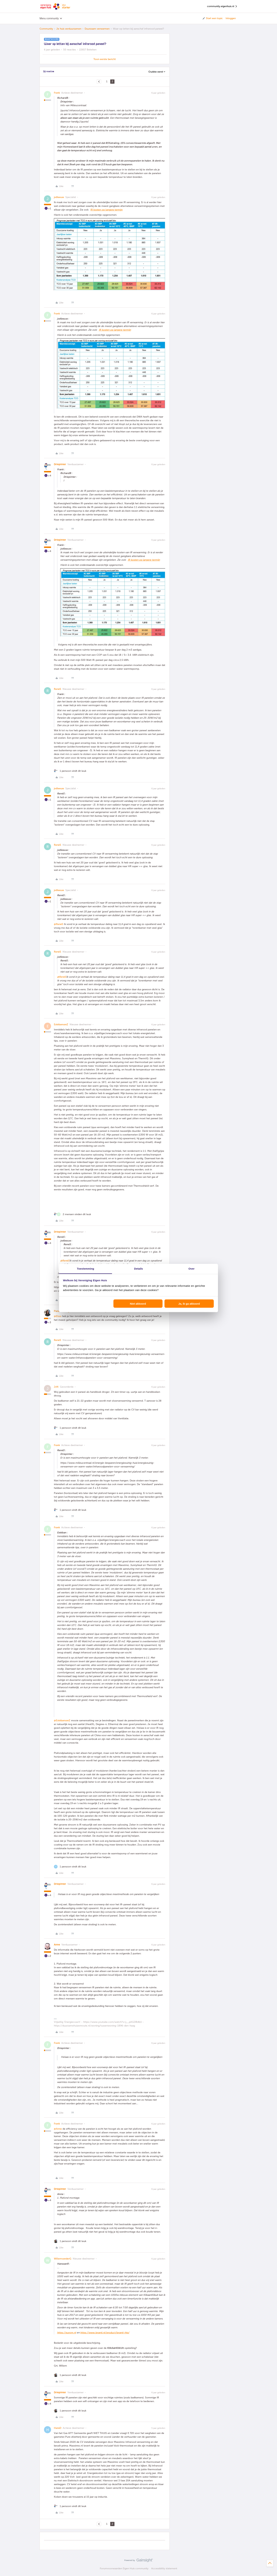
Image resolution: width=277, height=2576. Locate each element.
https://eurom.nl (66, 2332)
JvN (56, 1386)
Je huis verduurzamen (68, 28)
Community (46, 28)
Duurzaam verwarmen (97, 28)
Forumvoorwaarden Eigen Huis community (124, 2568)
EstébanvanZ (61, 1024)
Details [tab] (138, 1268)
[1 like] (70, 771)
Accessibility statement (164, 2568)
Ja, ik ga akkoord (189, 1303)
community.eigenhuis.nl (222, 6)
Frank (57, 92)
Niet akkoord (138, 1303)
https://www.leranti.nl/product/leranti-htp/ (104, 2332)
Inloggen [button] (231, 18)
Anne (57, 1944)
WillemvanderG (62, 2258)
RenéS (57, 689)
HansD (57, 2428)
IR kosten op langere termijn (106, 209)
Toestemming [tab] (85, 1268)
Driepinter (60, 464)
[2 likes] (72, 1214)
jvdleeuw (59, 197)
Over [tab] (191, 1268)
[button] (212, 18)
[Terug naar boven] (269, 2563)
